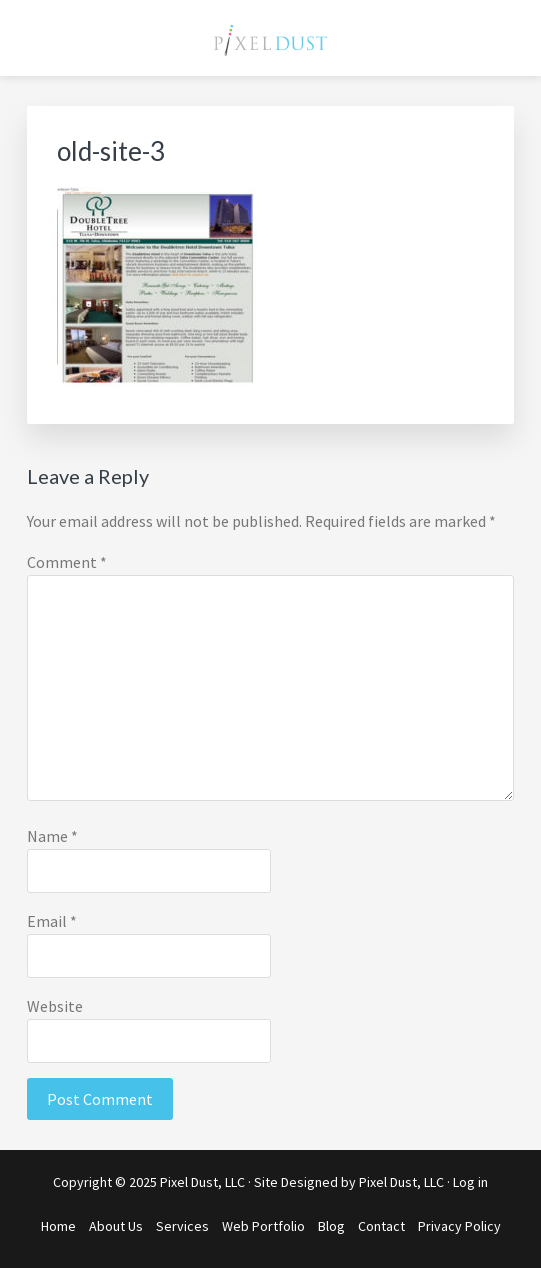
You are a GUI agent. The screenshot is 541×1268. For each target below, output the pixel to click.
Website (55, 1006)
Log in (470, 1182)
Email (52, 921)
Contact (381, 1226)
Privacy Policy (459, 1226)
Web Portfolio (263, 1226)
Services (182, 1226)
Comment (67, 562)
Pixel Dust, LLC (401, 1182)
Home (58, 1226)
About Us (116, 1226)
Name (52, 836)
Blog (331, 1226)
